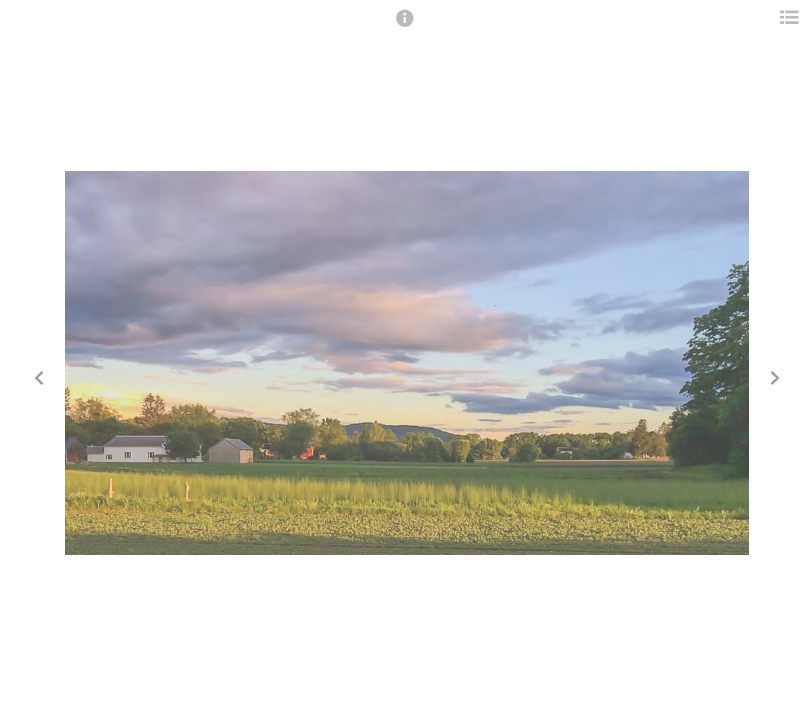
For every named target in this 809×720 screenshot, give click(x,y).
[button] (405, 27)
